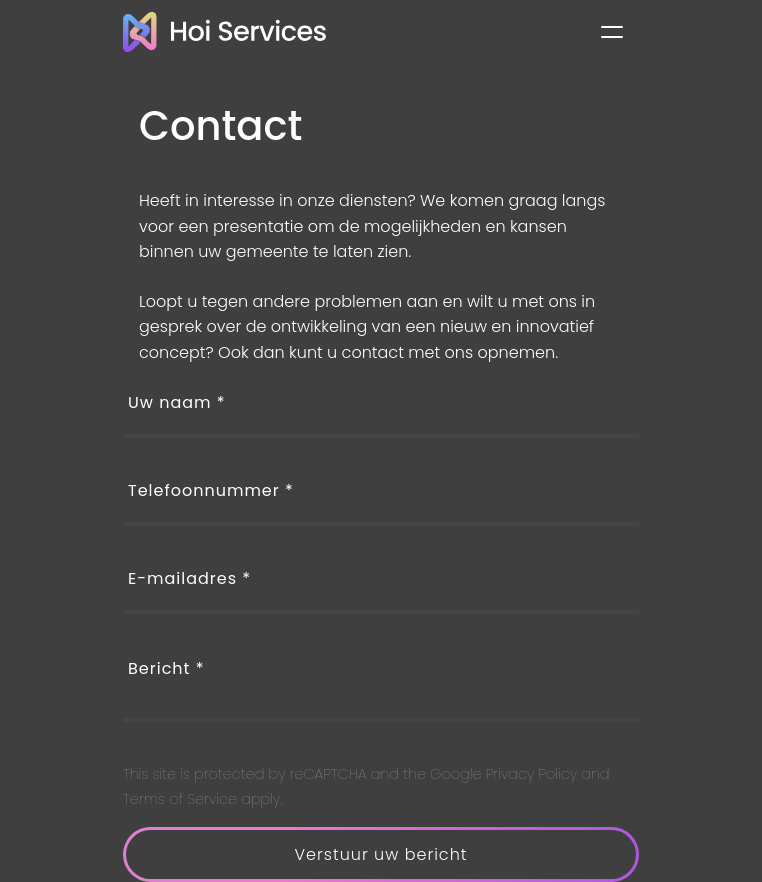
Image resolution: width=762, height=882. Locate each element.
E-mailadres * (189, 578)
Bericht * (166, 668)
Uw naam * (177, 402)
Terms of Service (180, 799)
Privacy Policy (531, 774)
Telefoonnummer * (211, 490)
